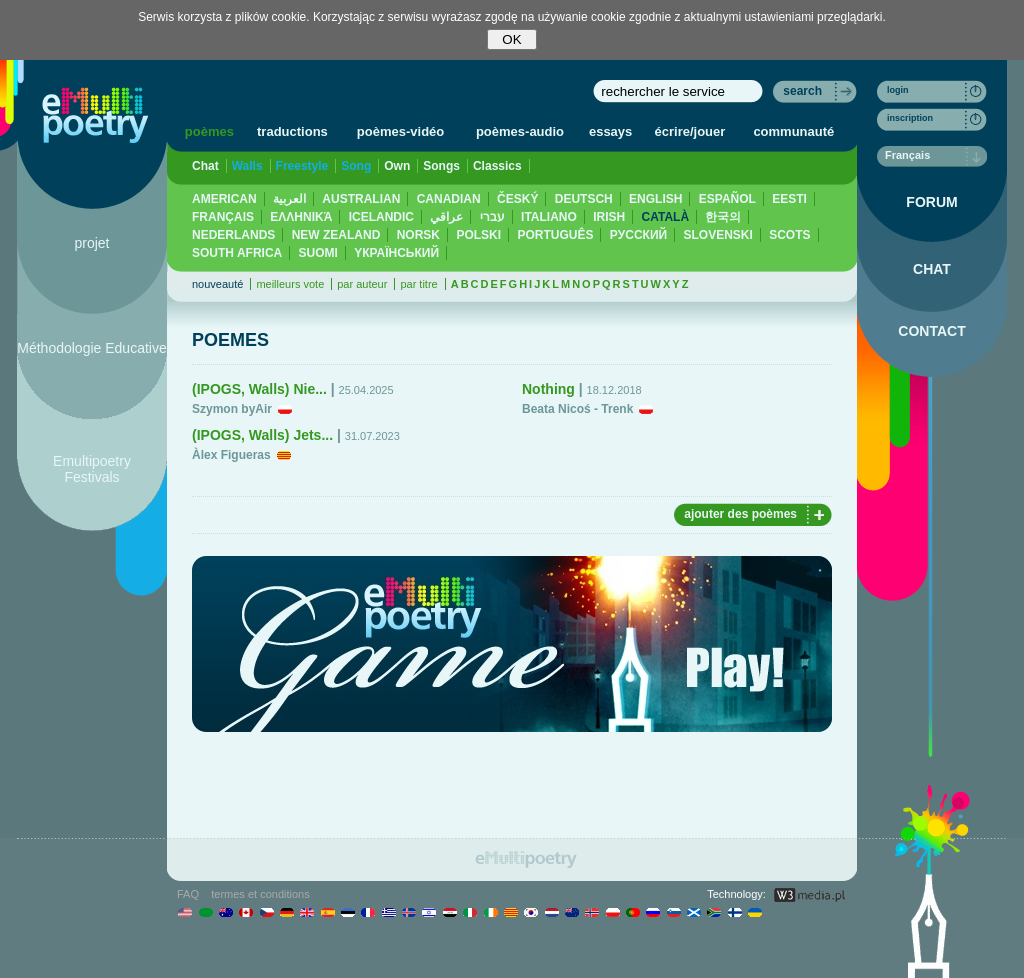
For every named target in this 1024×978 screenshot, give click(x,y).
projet (91, 243)
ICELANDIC (381, 217)
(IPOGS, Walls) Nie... (259, 389)
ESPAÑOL (727, 199)
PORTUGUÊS (555, 235)
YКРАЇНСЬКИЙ (396, 253)
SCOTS (789, 235)
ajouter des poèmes (740, 514)
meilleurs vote (290, 284)
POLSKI (478, 235)
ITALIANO (549, 217)
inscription (910, 118)
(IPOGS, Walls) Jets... (262, 435)
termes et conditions (260, 894)
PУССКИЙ (638, 235)
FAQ (188, 894)
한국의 (723, 217)
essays (610, 131)
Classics (497, 166)
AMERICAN (224, 199)
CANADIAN (449, 199)
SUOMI (318, 253)
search (802, 91)
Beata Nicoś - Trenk (577, 409)
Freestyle (302, 166)
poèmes (209, 131)
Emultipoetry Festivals (92, 469)
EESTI (789, 199)
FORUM (931, 202)
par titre (418, 284)
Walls (247, 166)
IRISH (609, 217)
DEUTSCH (584, 199)
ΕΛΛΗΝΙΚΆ (301, 217)
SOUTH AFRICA (237, 253)
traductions (292, 131)
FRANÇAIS (223, 217)
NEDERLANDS (233, 235)
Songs (441, 166)
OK (511, 39)
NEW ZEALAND (336, 235)
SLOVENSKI (717, 235)
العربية (289, 199)
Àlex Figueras (231, 455)
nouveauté (217, 284)
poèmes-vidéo (400, 131)
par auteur (362, 284)
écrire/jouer (690, 131)
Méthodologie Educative (91, 348)
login (898, 90)
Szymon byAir (232, 409)
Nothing (548, 389)
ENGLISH (655, 199)
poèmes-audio (520, 131)
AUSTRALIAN (361, 199)
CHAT (932, 269)
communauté (793, 131)
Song (356, 166)
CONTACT (931, 331)
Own (397, 166)
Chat (205, 166)
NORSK (418, 235)
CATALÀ (666, 217)
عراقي (446, 217)
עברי (492, 217)
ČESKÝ (517, 199)
